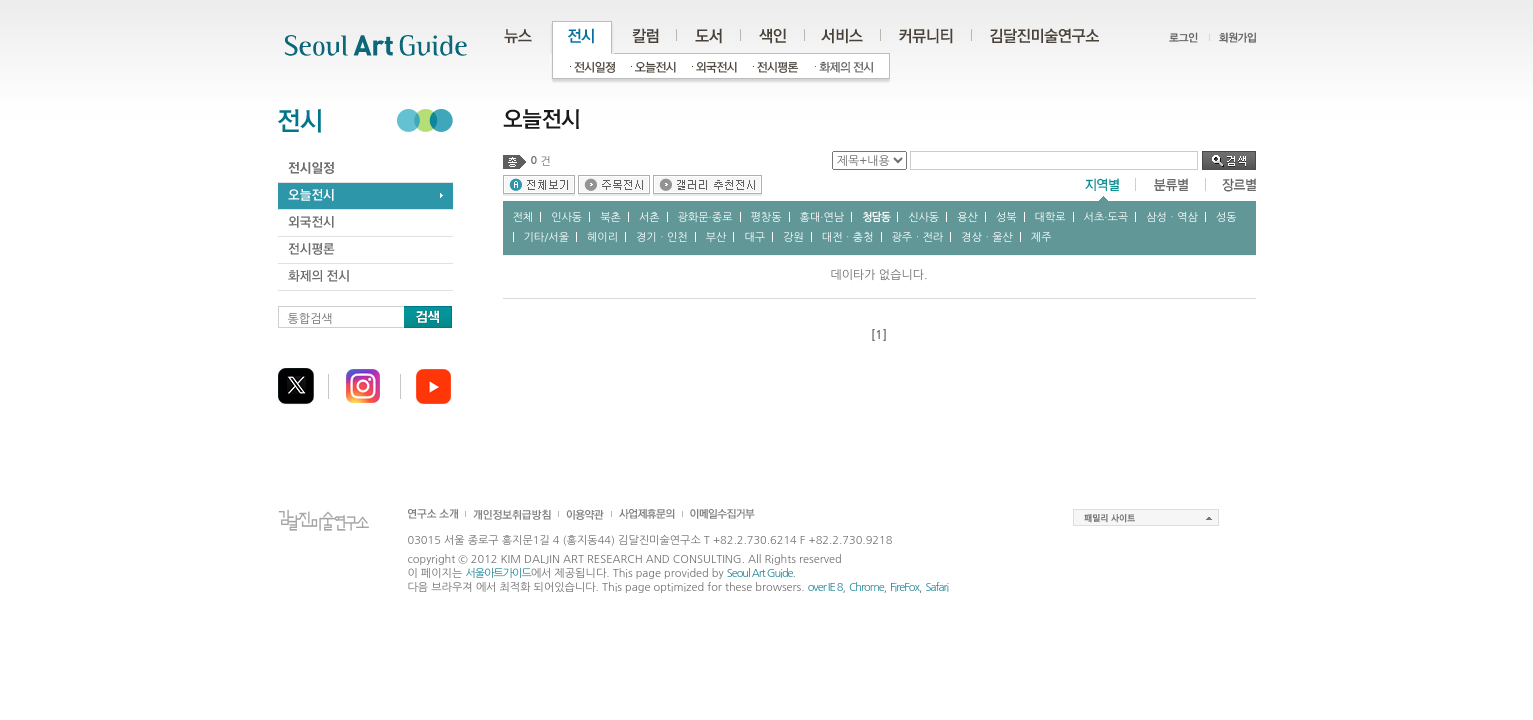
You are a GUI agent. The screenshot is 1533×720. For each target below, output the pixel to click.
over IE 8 (825, 587)
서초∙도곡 (1106, 217)
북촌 (610, 217)
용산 (967, 217)
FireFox (904, 587)
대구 (754, 237)
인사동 (566, 217)
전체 (523, 217)
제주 (1041, 237)
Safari (936, 587)
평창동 (766, 217)
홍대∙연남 (822, 217)
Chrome (866, 587)
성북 (1006, 217)
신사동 (923, 217)
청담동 (876, 217)
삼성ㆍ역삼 (1172, 217)
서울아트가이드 (497, 573)
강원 (793, 237)
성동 (1226, 217)
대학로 (1050, 217)
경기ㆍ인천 (662, 237)
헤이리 (602, 237)
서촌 (649, 217)
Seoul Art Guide (760, 573)
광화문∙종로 (705, 217)
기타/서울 (547, 237)
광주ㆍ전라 (918, 237)
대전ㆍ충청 (848, 237)
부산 (716, 237)
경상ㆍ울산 (987, 237)
